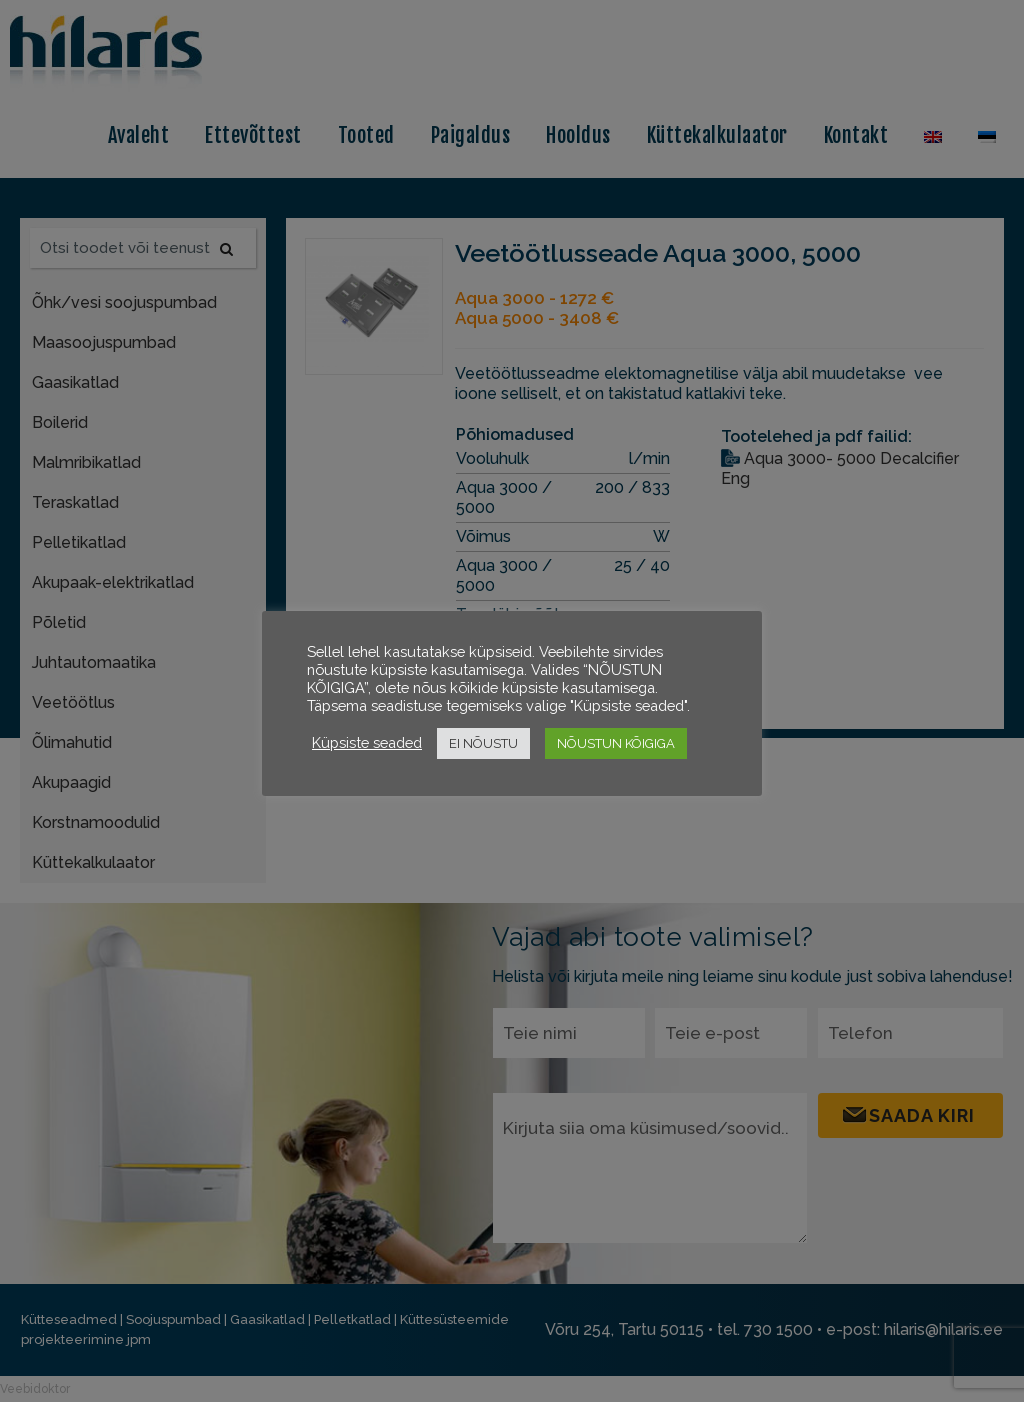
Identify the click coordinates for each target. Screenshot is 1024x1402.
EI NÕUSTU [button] (483, 743)
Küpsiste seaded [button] (367, 742)
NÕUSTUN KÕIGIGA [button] (616, 743)
